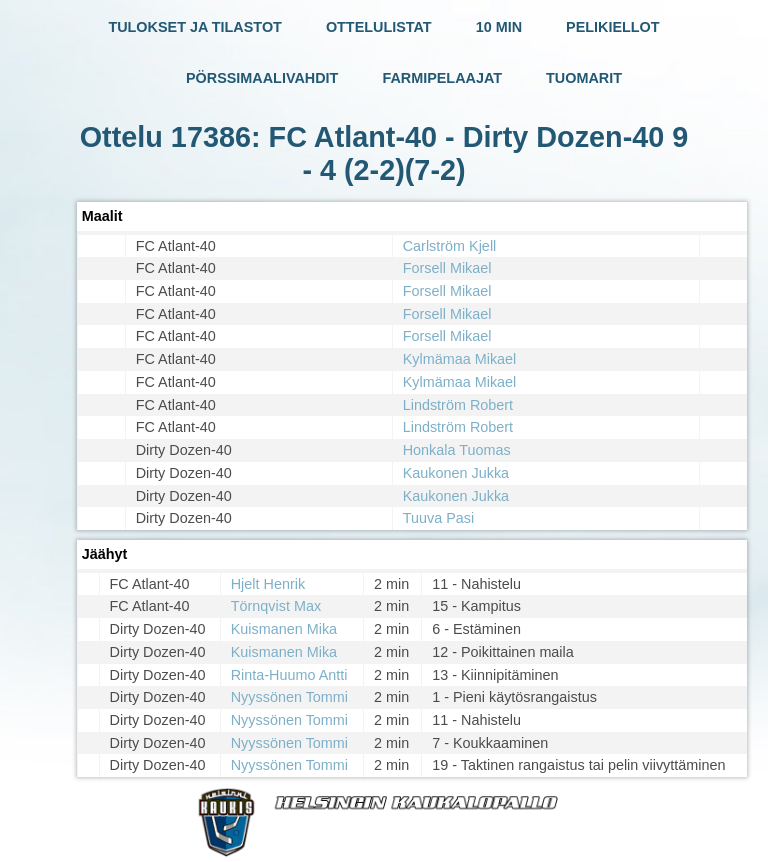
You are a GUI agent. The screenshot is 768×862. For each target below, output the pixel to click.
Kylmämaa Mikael (460, 359)
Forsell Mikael (447, 268)
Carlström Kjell (450, 246)
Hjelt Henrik (268, 584)
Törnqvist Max (276, 606)
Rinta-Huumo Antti (289, 675)
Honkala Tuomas (457, 450)
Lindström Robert (458, 405)
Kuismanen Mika (284, 629)
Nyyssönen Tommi (289, 697)
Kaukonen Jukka (456, 473)
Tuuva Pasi (438, 518)
